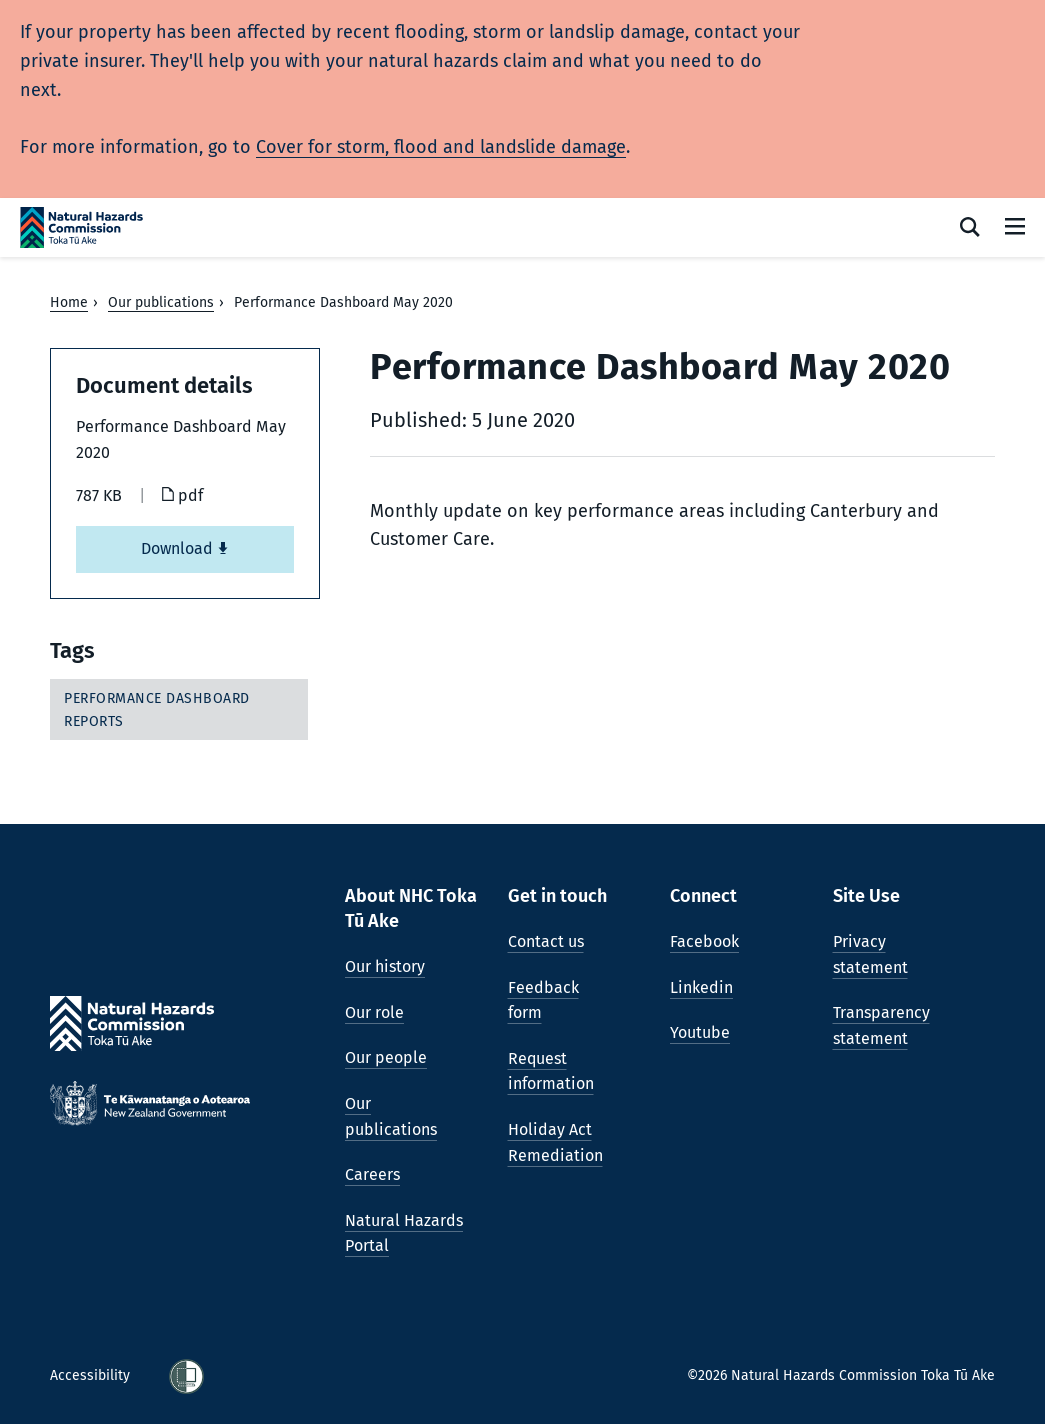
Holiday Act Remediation (555, 1142)
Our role (374, 1012)
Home (69, 302)
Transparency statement (881, 1025)
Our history (385, 966)
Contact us (546, 941)
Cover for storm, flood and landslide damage (441, 147)
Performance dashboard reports (157, 709)
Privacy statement (870, 954)
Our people (386, 1057)
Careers (372, 1174)
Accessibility (92, 1375)
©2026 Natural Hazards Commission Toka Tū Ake (841, 1375)
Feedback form (543, 1000)
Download (185, 548)
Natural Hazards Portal (404, 1233)
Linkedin (701, 987)
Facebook (704, 941)
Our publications (161, 302)
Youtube (700, 1032)
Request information (551, 1071)
